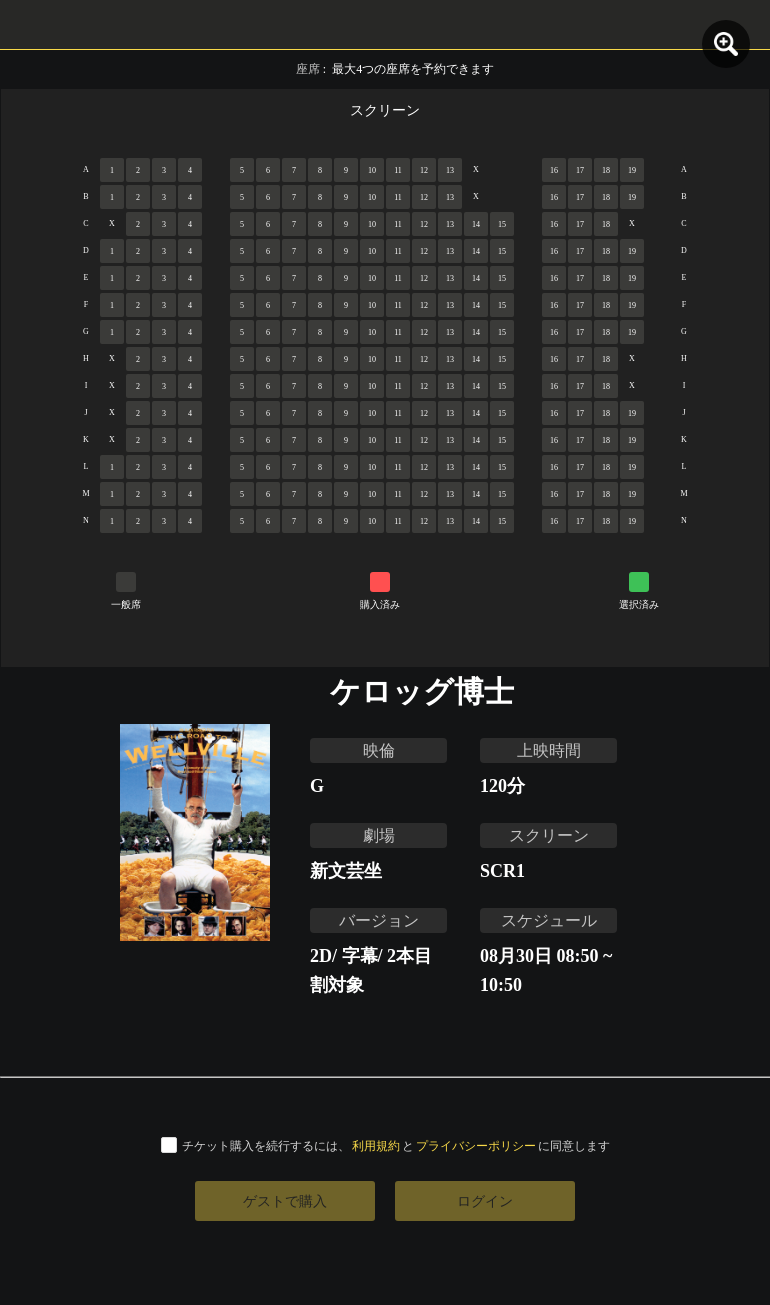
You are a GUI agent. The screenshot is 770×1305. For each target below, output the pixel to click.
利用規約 (376, 1145)
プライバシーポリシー (476, 1145)
